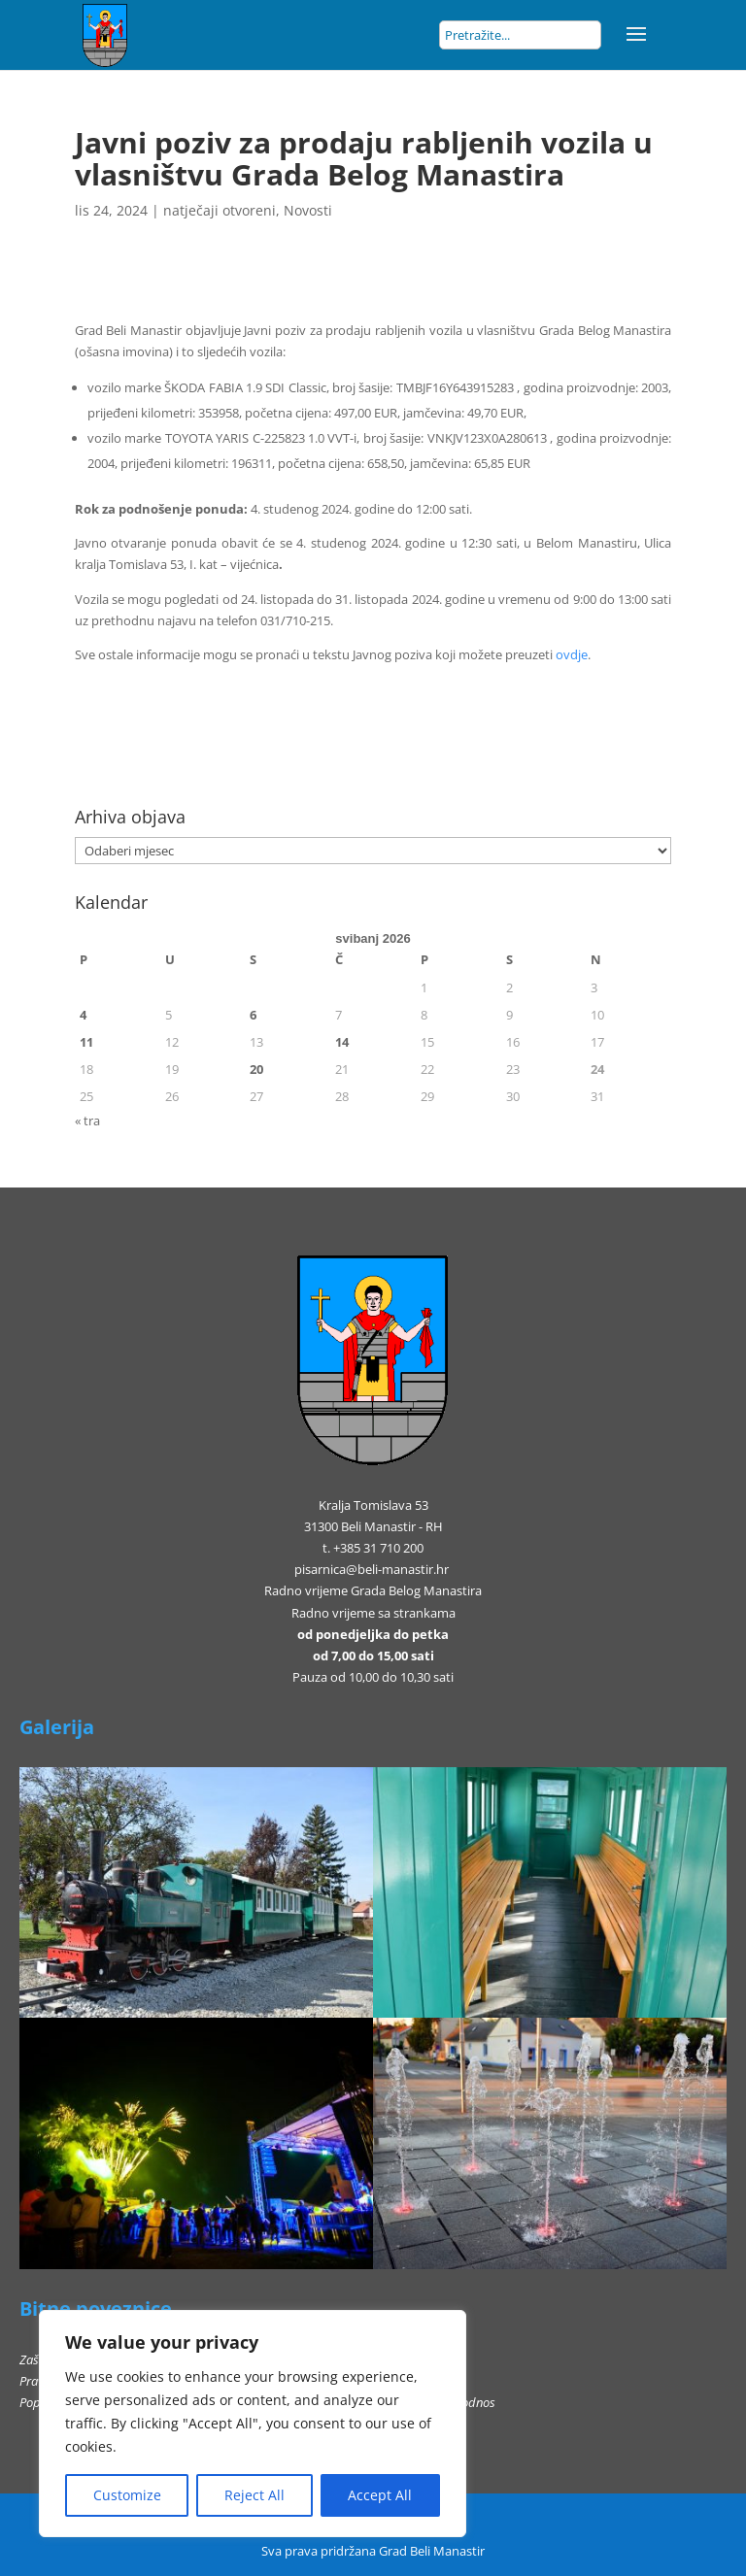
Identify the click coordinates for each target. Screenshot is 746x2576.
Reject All (254, 2495)
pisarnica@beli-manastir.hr (371, 1569)
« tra (87, 1120)
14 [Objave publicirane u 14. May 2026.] (342, 1042)
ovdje (572, 654)
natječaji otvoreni (219, 210)
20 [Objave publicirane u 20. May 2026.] (256, 1069)
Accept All (380, 2495)
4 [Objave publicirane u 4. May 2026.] (83, 1014)
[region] (252, 2423)
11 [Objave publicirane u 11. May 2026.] (86, 1042)
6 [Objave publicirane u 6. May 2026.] (253, 1014)
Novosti (308, 210)
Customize (127, 2495)
